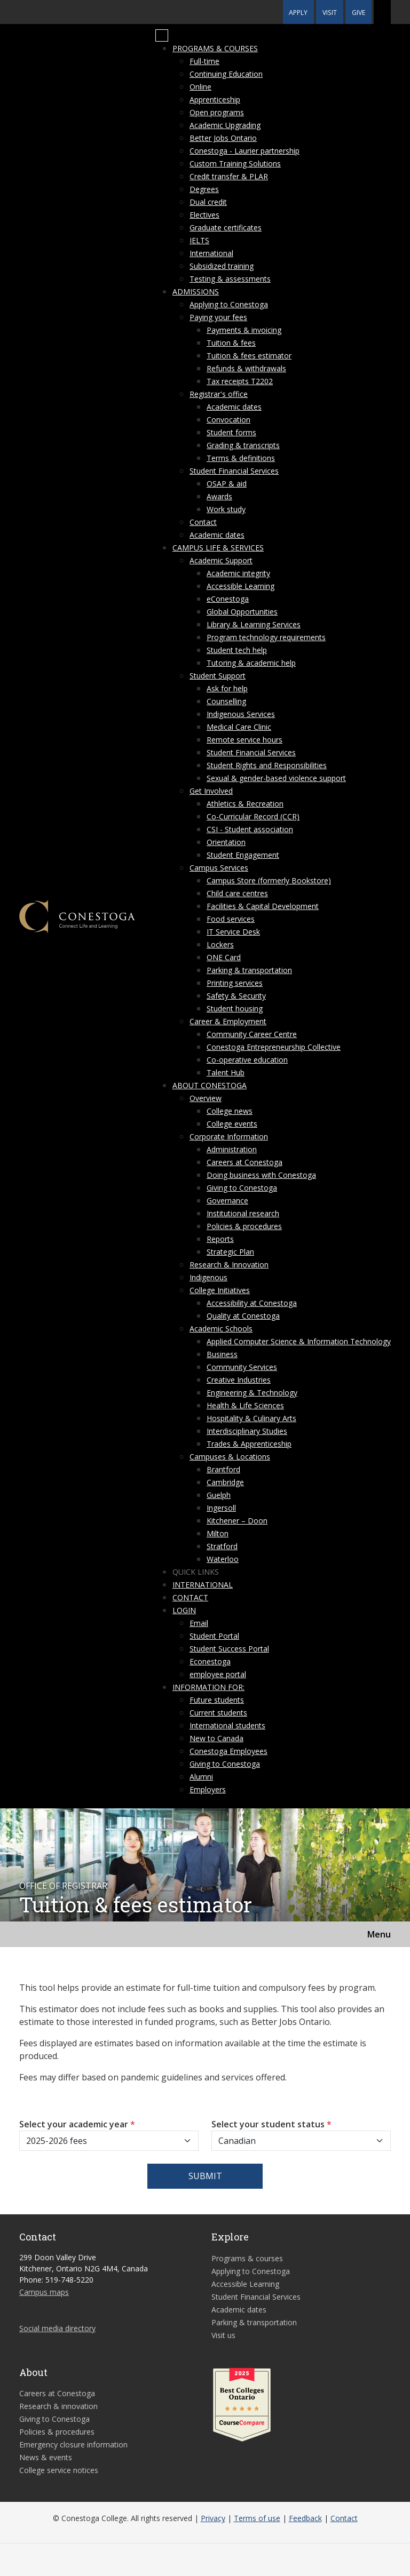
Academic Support (221, 560)
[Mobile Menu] (161, 35)
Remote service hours (244, 740)
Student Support (218, 676)
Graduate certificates (226, 227)
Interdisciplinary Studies (247, 1431)
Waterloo (223, 1559)
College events (232, 1124)
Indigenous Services (241, 714)
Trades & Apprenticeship (249, 1444)
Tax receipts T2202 (240, 381)
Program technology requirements (266, 637)
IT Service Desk (233, 932)
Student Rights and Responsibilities (267, 765)
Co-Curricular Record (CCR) (253, 816)
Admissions (195, 291)
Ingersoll (221, 1508)
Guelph (219, 1495)
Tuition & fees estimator (249, 355)
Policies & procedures (244, 1226)
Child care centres (237, 893)
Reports (220, 1239)
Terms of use (257, 2518)
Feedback (305, 2518)
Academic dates (234, 407)
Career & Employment (228, 1021)
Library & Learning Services (254, 624)
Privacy (213, 2518)
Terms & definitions (241, 458)
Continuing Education (226, 74)
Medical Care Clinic (239, 727)
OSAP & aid (227, 483)
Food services (231, 919)
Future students (217, 1700)
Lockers (220, 944)
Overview (206, 1098)
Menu (379, 1934)
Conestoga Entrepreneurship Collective (274, 1047)
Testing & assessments (230, 279)
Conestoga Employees (228, 1751)
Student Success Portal (229, 1649)
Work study (226, 509)
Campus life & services (218, 548)
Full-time (204, 61)
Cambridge (225, 1482)
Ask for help (227, 688)
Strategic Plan (230, 1252)
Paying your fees (218, 317)
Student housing (235, 1008)
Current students (218, 1713)
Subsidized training (222, 266)
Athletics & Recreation (245, 804)
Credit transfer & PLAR (229, 176)
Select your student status (271, 2124)
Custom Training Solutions (235, 163)
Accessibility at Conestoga (252, 1303)
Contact (203, 522)
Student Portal (214, 1636)
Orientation (226, 842)
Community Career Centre (252, 1034)
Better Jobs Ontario (223, 138)
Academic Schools (221, 1328)
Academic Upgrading (225, 125)
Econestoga (210, 1661)
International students (227, 1725)
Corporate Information (229, 1136)
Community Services (242, 1367)
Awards (219, 496)
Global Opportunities (242, 612)
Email (199, 1623)
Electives (204, 215)
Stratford (222, 1546)
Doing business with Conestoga (261, 1175)
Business (222, 1354)
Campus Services (219, 868)
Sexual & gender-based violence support (276, 778)
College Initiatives (220, 1290)
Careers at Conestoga (244, 1162)
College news (230, 1111)
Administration (232, 1149)
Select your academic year (77, 2124)
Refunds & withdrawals (246, 368)
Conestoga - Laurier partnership (244, 151)
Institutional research (243, 1213)
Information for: (208, 1687)
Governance (227, 1200)
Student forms (231, 432)
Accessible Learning (240, 586)
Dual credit (208, 202)
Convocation (228, 419)
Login (184, 1610)
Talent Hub (226, 1072)
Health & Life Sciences (245, 1405)
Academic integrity (238, 573)
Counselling (226, 701)
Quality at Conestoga (243, 1316)
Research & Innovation (229, 1264)
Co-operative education (247, 1060)
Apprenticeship (215, 99)
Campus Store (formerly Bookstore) (269, 880)
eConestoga (228, 599)
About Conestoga (209, 1085)
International (211, 253)
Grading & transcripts (243, 445)
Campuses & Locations (230, 1457)
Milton (217, 1533)
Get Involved (211, 791)
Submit (205, 2176)
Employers (208, 1789)
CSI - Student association (250, 829)
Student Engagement (243, 855)
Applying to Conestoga (229, 304)
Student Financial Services (234, 471)
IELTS (199, 240)
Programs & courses (215, 48)
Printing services (235, 983)
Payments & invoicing (244, 330)
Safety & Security (236, 996)
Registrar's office (219, 394)
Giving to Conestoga (242, 1188)
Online (200, 87)
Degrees (204, 189)
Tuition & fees (231, 343)
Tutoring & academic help (251, 663)
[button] (382, 12)
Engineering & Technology (252, 1392)
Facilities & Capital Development (263, 906)
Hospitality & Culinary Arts (251, 1418)
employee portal (218, 1674)
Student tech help (237, 650)
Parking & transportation (249, 970)
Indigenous (208, 1277)
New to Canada (216, 1738)
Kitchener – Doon (237, 1521)
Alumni (201, 1777)
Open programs (217, 112)
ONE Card (224, 957)
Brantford (223, 1469)
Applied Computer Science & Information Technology (299, 1341)
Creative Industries (239, 1380)
